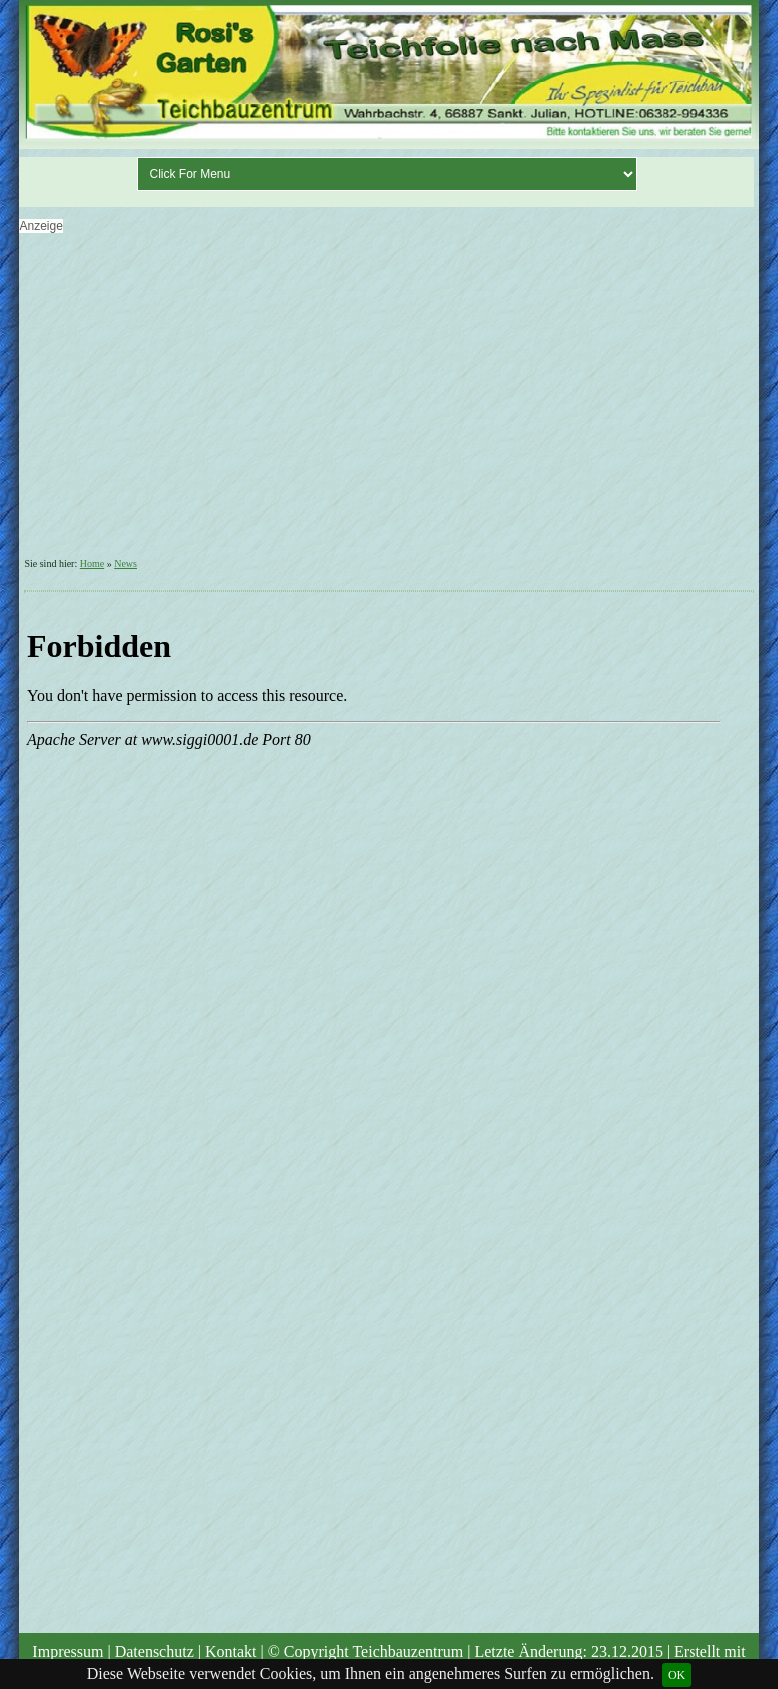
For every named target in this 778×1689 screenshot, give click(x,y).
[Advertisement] (386, 401)
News (125, 563)
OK (676, 1675)
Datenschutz (154, 1651)
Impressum (67, 1651)
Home (92, 563)
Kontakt (231, 1651)
